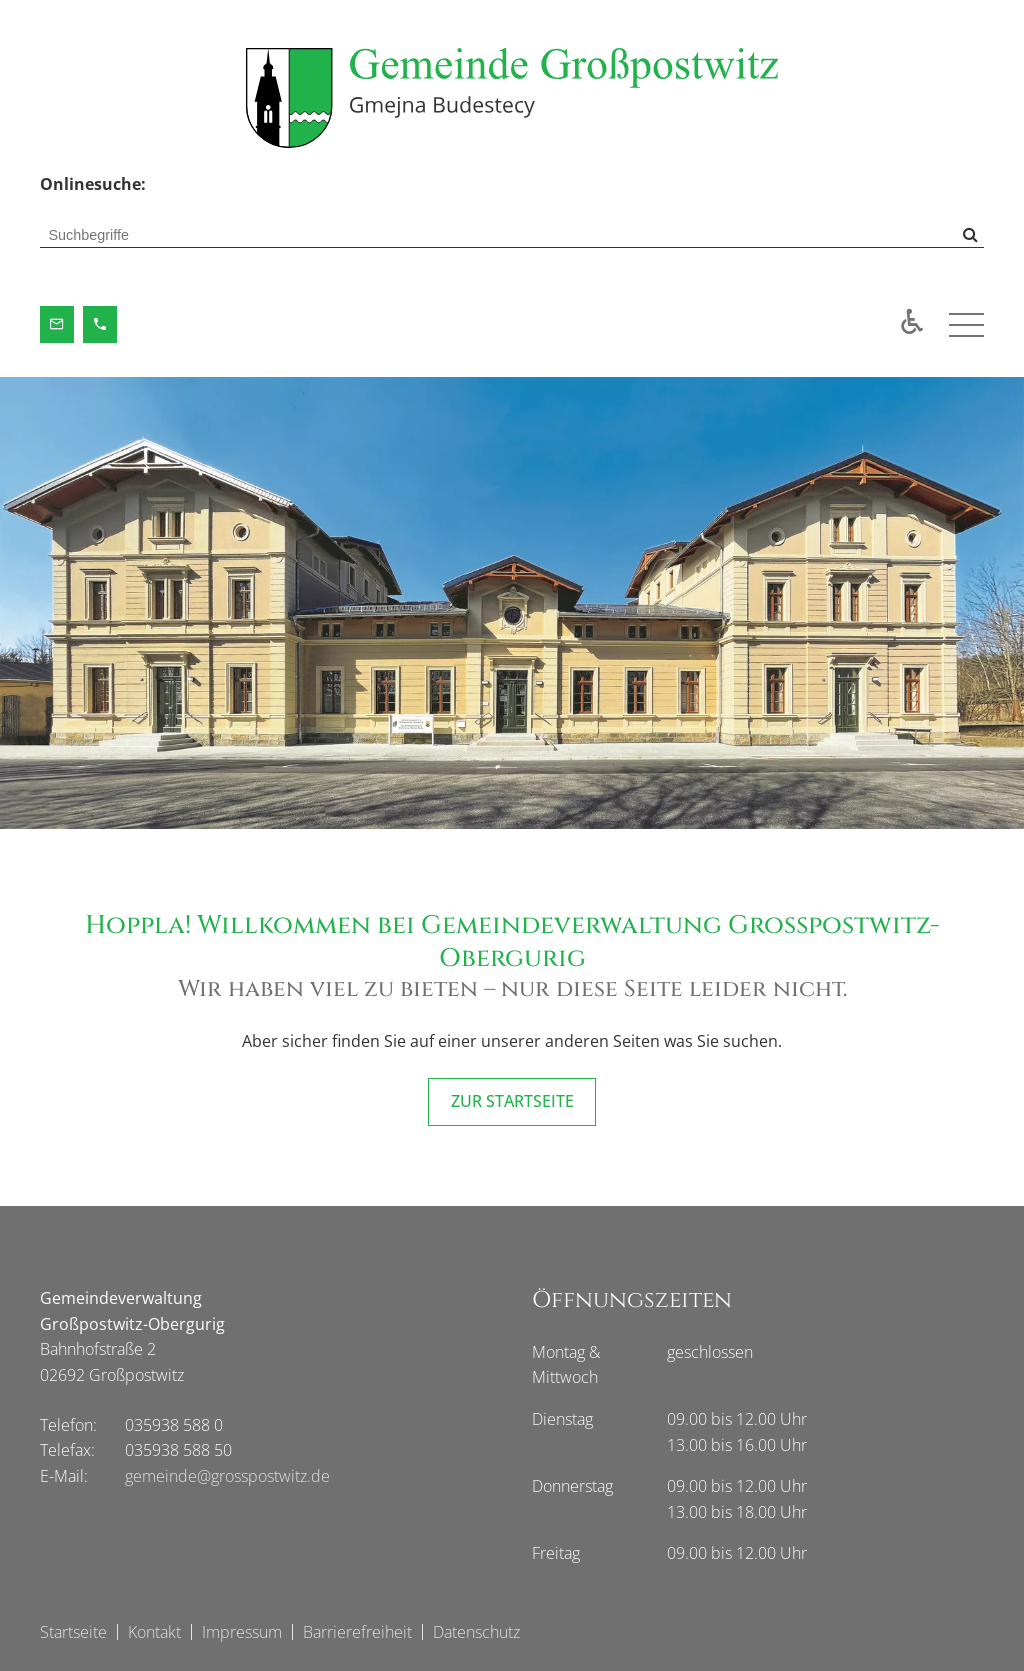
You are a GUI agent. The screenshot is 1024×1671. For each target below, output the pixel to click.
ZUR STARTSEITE (512, 1101)
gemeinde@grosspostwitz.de (227, 1476)
